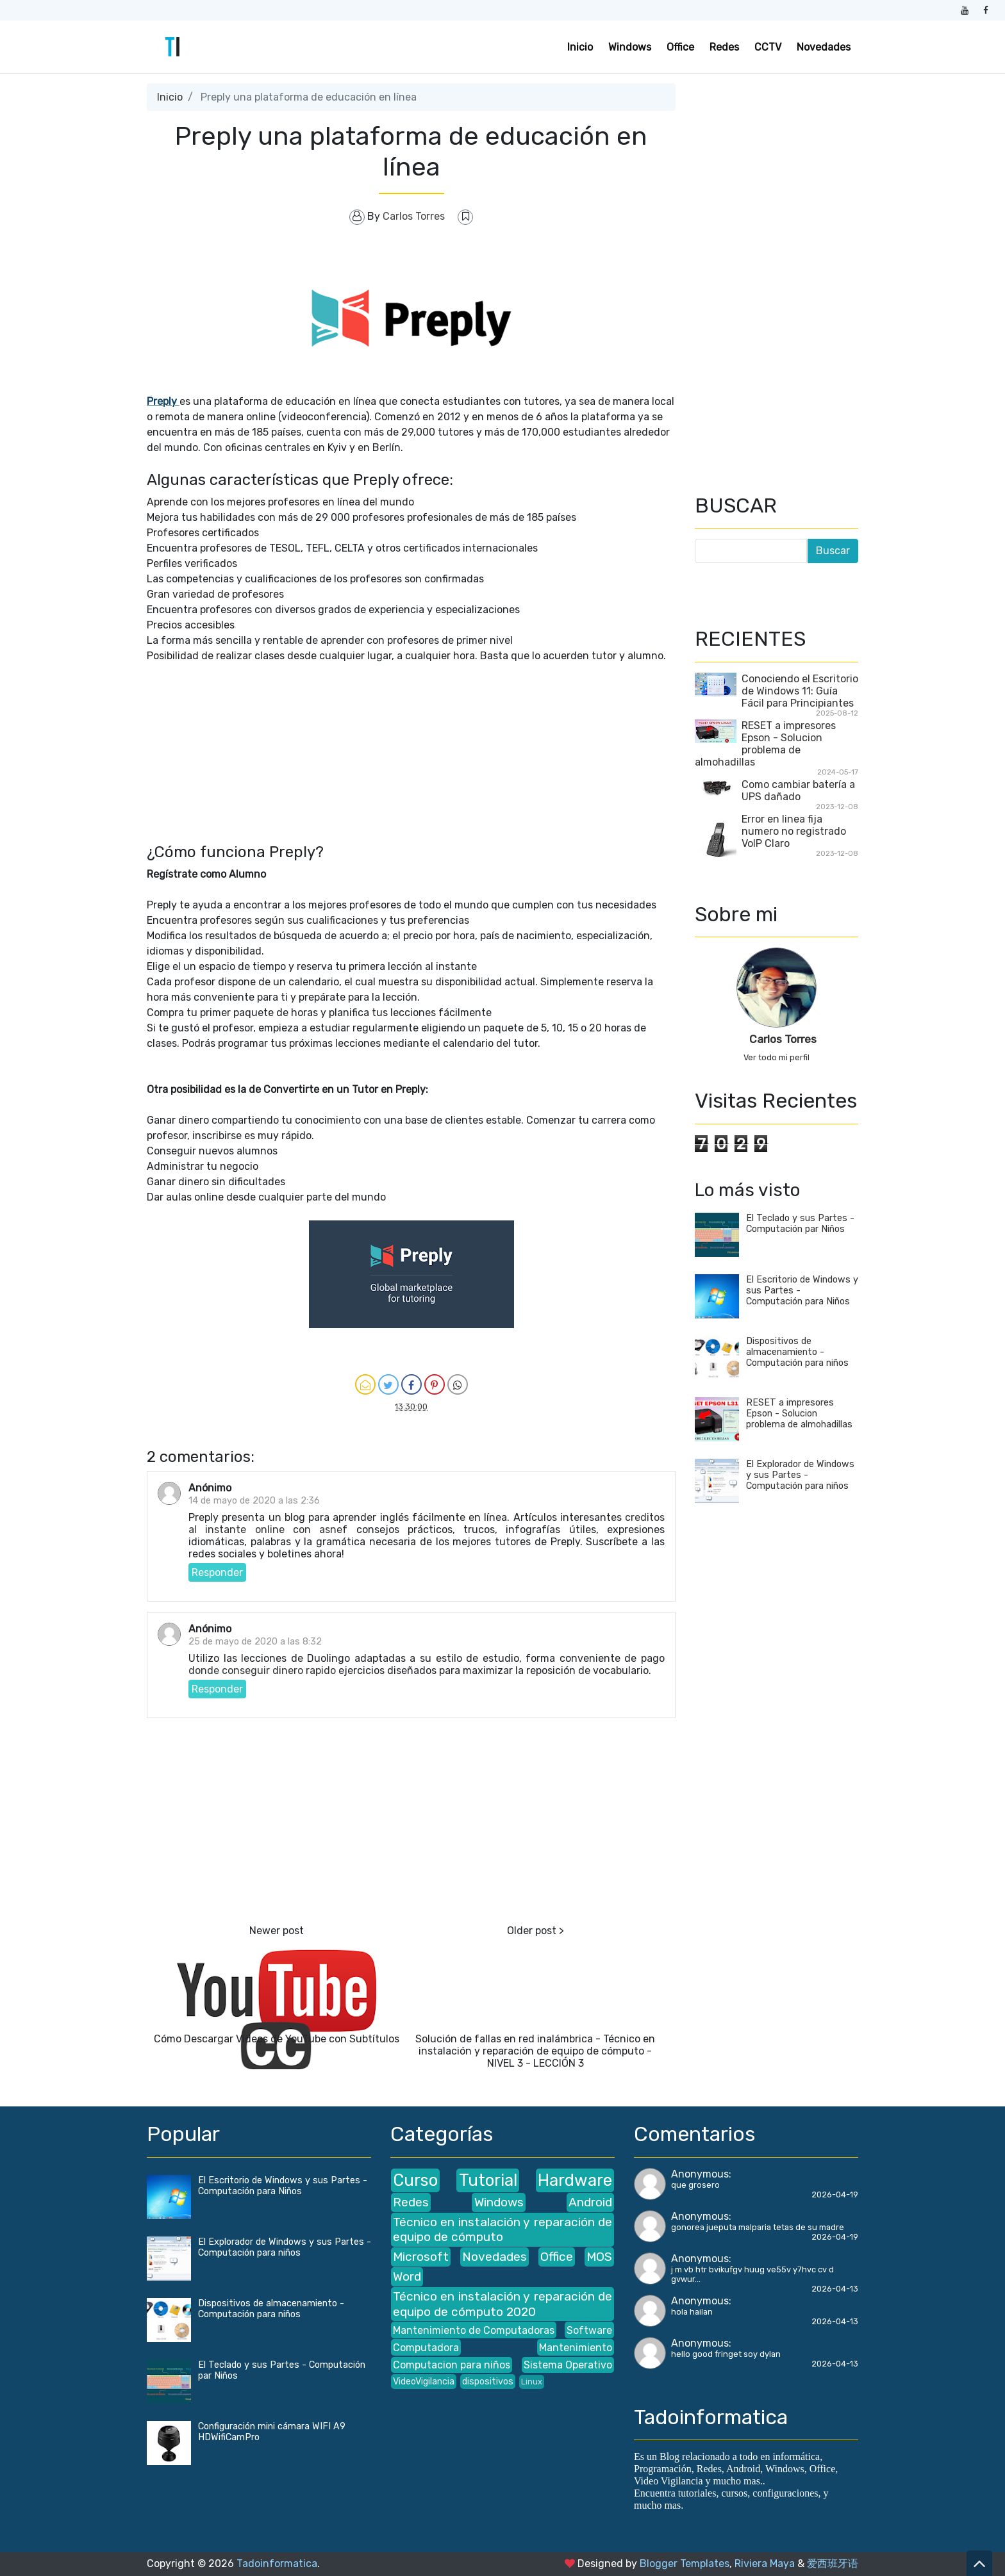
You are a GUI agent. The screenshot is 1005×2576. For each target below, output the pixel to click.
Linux (531, 2381)
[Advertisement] (411, 753)
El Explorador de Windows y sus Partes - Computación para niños (800, 1475)
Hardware (575, 2180)
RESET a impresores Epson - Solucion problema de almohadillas (765, 743)
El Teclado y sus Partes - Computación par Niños (800, 1224)
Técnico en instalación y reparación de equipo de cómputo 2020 (502, 2303)
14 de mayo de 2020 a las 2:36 (254, 1500)
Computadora (426, 2348)
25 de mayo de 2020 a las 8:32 (255, 1641)
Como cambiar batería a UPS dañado (798, 790)
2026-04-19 (834, 2194)
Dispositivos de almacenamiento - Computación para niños (797, 1352)
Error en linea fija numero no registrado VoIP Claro (794, 831)
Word (407, 2276)
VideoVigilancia (423, 2381)
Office (680, 47)
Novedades (824, 47)
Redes (724, 47)
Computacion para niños (451, 2365)
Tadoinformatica (277, 2563)
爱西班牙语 (832, 2563)
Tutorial (488, 2180)
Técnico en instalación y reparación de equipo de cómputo (502, 2229)
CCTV (767, 47)
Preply (163, 401)
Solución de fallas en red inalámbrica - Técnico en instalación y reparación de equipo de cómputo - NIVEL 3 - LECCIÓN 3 (535, 2051)
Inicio (580, 47)
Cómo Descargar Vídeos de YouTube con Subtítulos (276, 2039)
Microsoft (421, 2256)
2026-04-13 (834, 2288)
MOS (599, 2256)
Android (590, 2202)
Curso (415, 2180)
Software (589, 2330)
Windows (629, 47)
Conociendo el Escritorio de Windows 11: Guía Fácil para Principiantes (800, 691)
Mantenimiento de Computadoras (473, 2330)
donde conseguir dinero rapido (262, 1670)
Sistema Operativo (568, 2365)
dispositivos (487, 2381)
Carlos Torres (783, 1039)
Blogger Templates (684, 2563)
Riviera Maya (765, 2563)
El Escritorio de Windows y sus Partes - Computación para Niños (282, 2186)
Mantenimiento (575, 2348)
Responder (217, 1572)
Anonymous (700, 2174)
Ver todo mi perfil (776, 1057)
